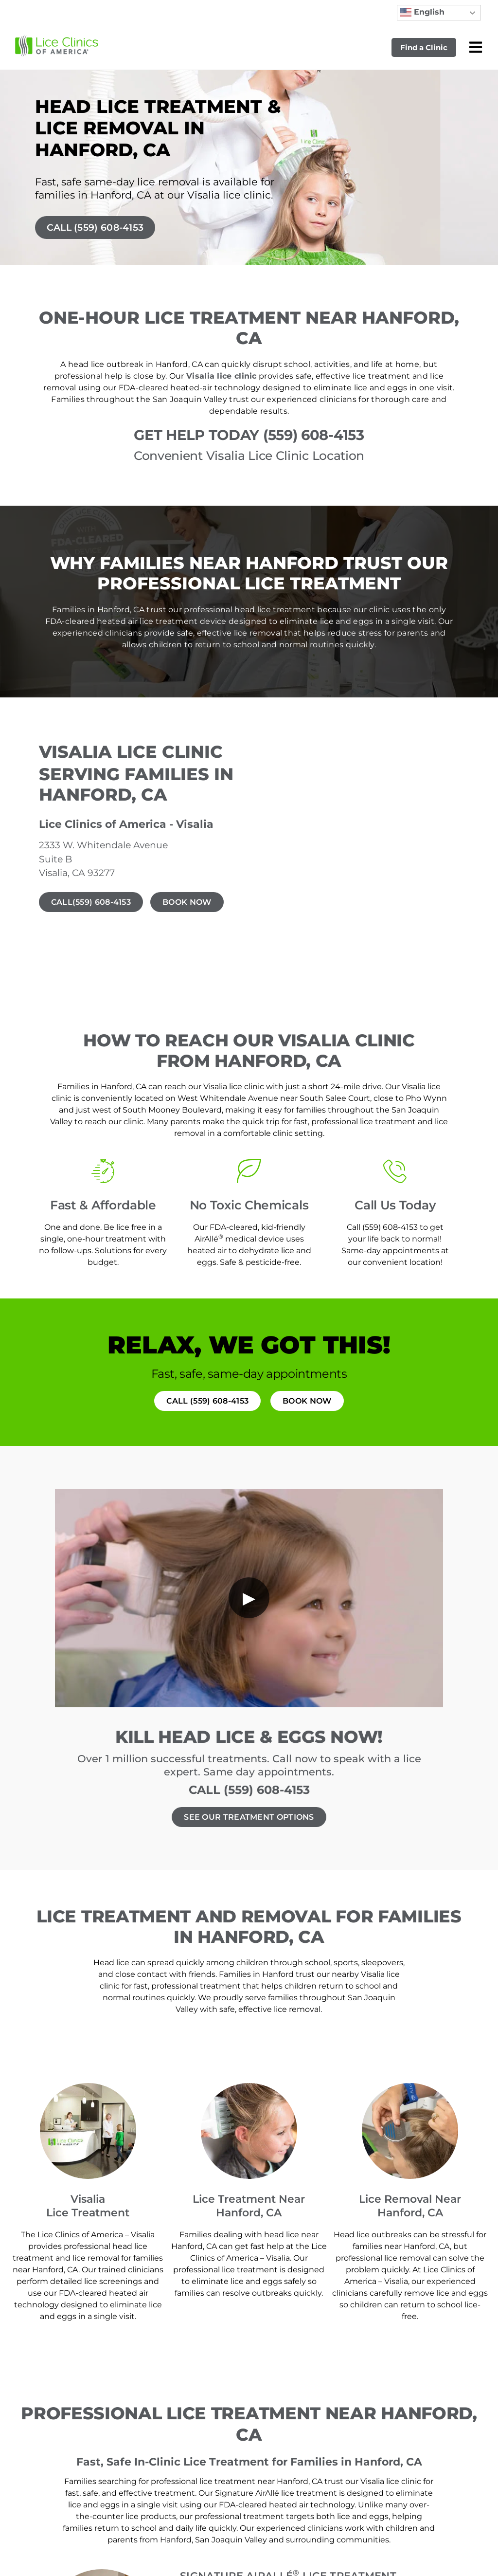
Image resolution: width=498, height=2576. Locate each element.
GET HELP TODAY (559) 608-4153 (249, 434)
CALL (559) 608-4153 (249, 1790)
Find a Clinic (423, 47)
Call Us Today (395, 1205)
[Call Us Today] (395, 1171)
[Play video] (249, 1597)
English (422, 12)
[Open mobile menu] (475, 47)
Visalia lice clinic (221, 376)
